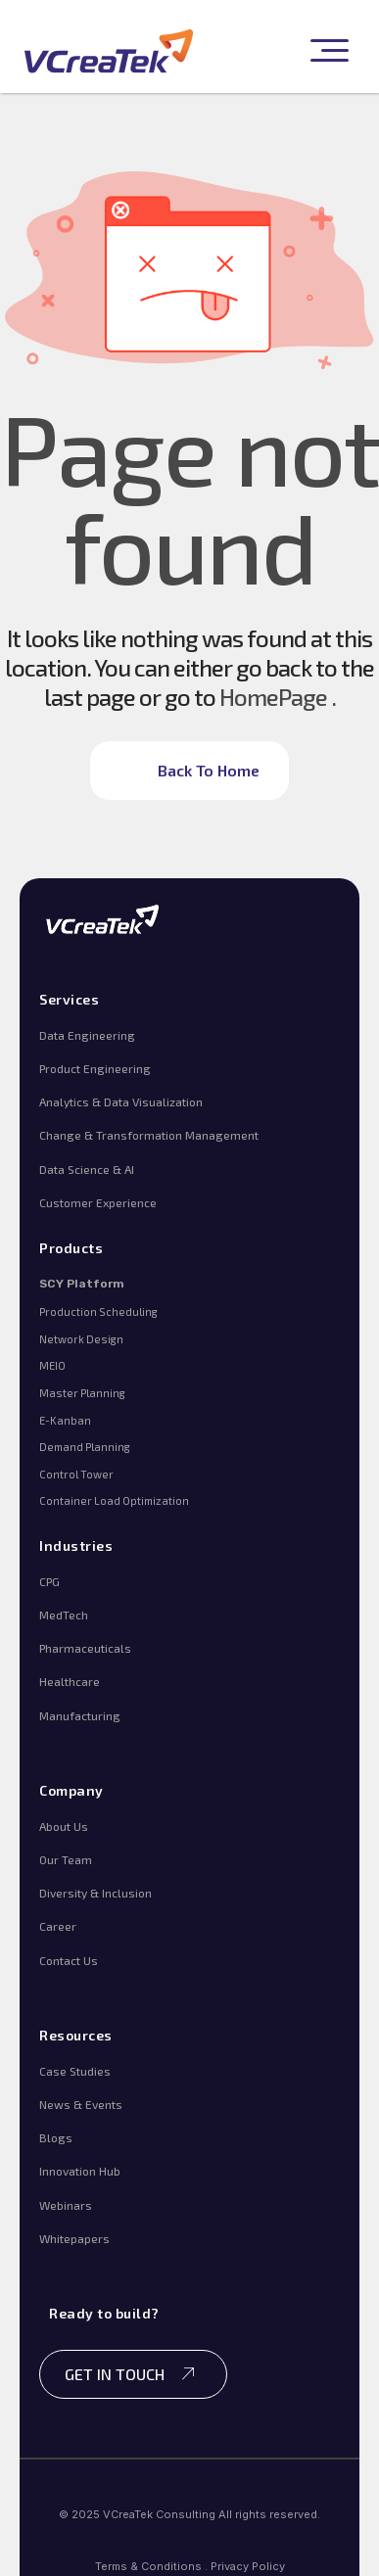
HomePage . (277, 696)
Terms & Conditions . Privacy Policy (190, 2566)
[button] (326, 51)
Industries (76, 1545)
